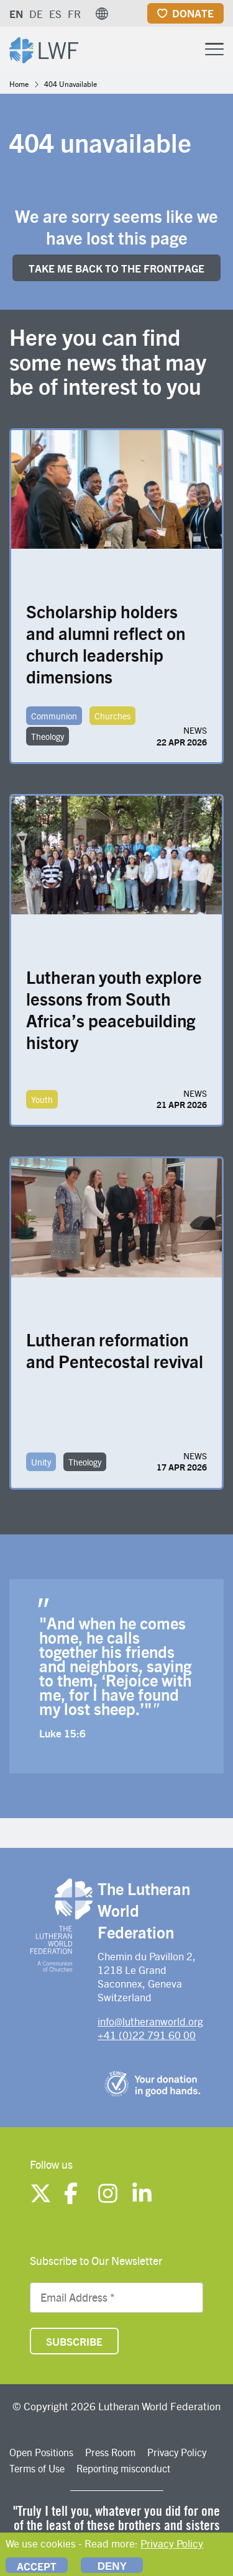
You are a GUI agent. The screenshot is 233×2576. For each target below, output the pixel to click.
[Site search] (183, 49)
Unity (41, 1461)
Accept (37, 2566)
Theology (47, 736)
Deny (112, 2566)
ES (55, 13)
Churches (112, 715)
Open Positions (41, 2452)
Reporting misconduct (123, 2468)
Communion (54, 715)
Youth (42, 1099)
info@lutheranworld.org (150, 2021)
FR (74, 13)
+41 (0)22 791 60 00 (147, 2035)
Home (19, 84)
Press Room (110, 2452)
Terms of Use (37, 2468)
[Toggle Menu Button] (214, 47)
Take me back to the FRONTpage (116, 268)
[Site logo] (43, 49)
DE (36, 13)
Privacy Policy (176, 2452)
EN (16, 13)
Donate (193, 13)
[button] (102, 13)
